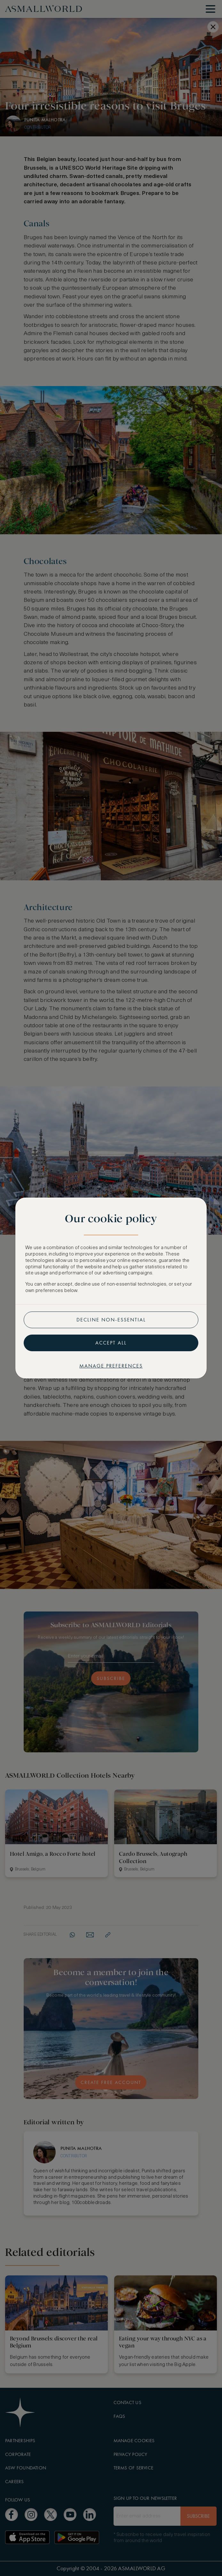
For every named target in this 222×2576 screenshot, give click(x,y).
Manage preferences (111, 1366)
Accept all (111, 1343)
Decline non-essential (111, 1320)
